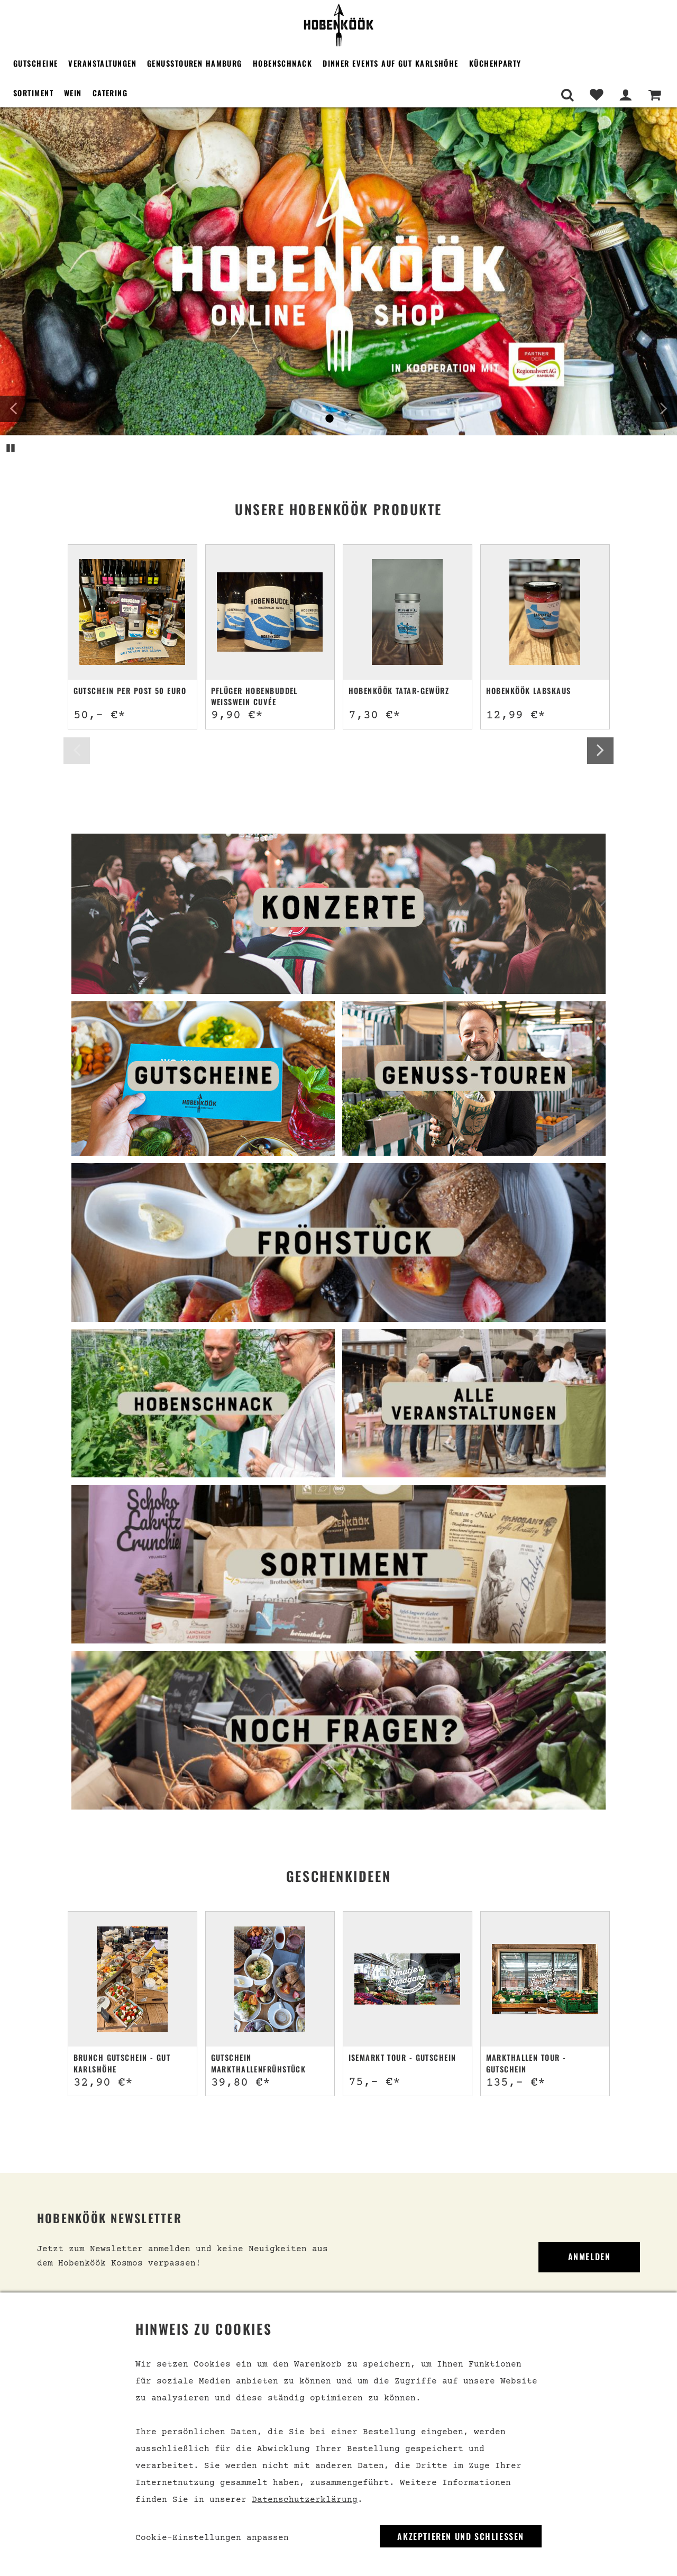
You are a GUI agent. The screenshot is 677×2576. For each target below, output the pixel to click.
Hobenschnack (282, 63)
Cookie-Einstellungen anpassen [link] (212, 2538)
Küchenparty (495, 63)
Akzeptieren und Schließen (460, 2536)
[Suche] (567, 94)
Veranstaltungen (102, 63)
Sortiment (33, 92)
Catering (110, 92)
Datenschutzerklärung (305, 2500)
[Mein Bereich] (625, 94)
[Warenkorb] (654, 94)
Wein (73, 92)
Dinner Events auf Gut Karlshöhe (391, 63)
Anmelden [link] (589, 2256)
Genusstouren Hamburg (194, 63)
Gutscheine (35, 63)
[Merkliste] (596, 94)
